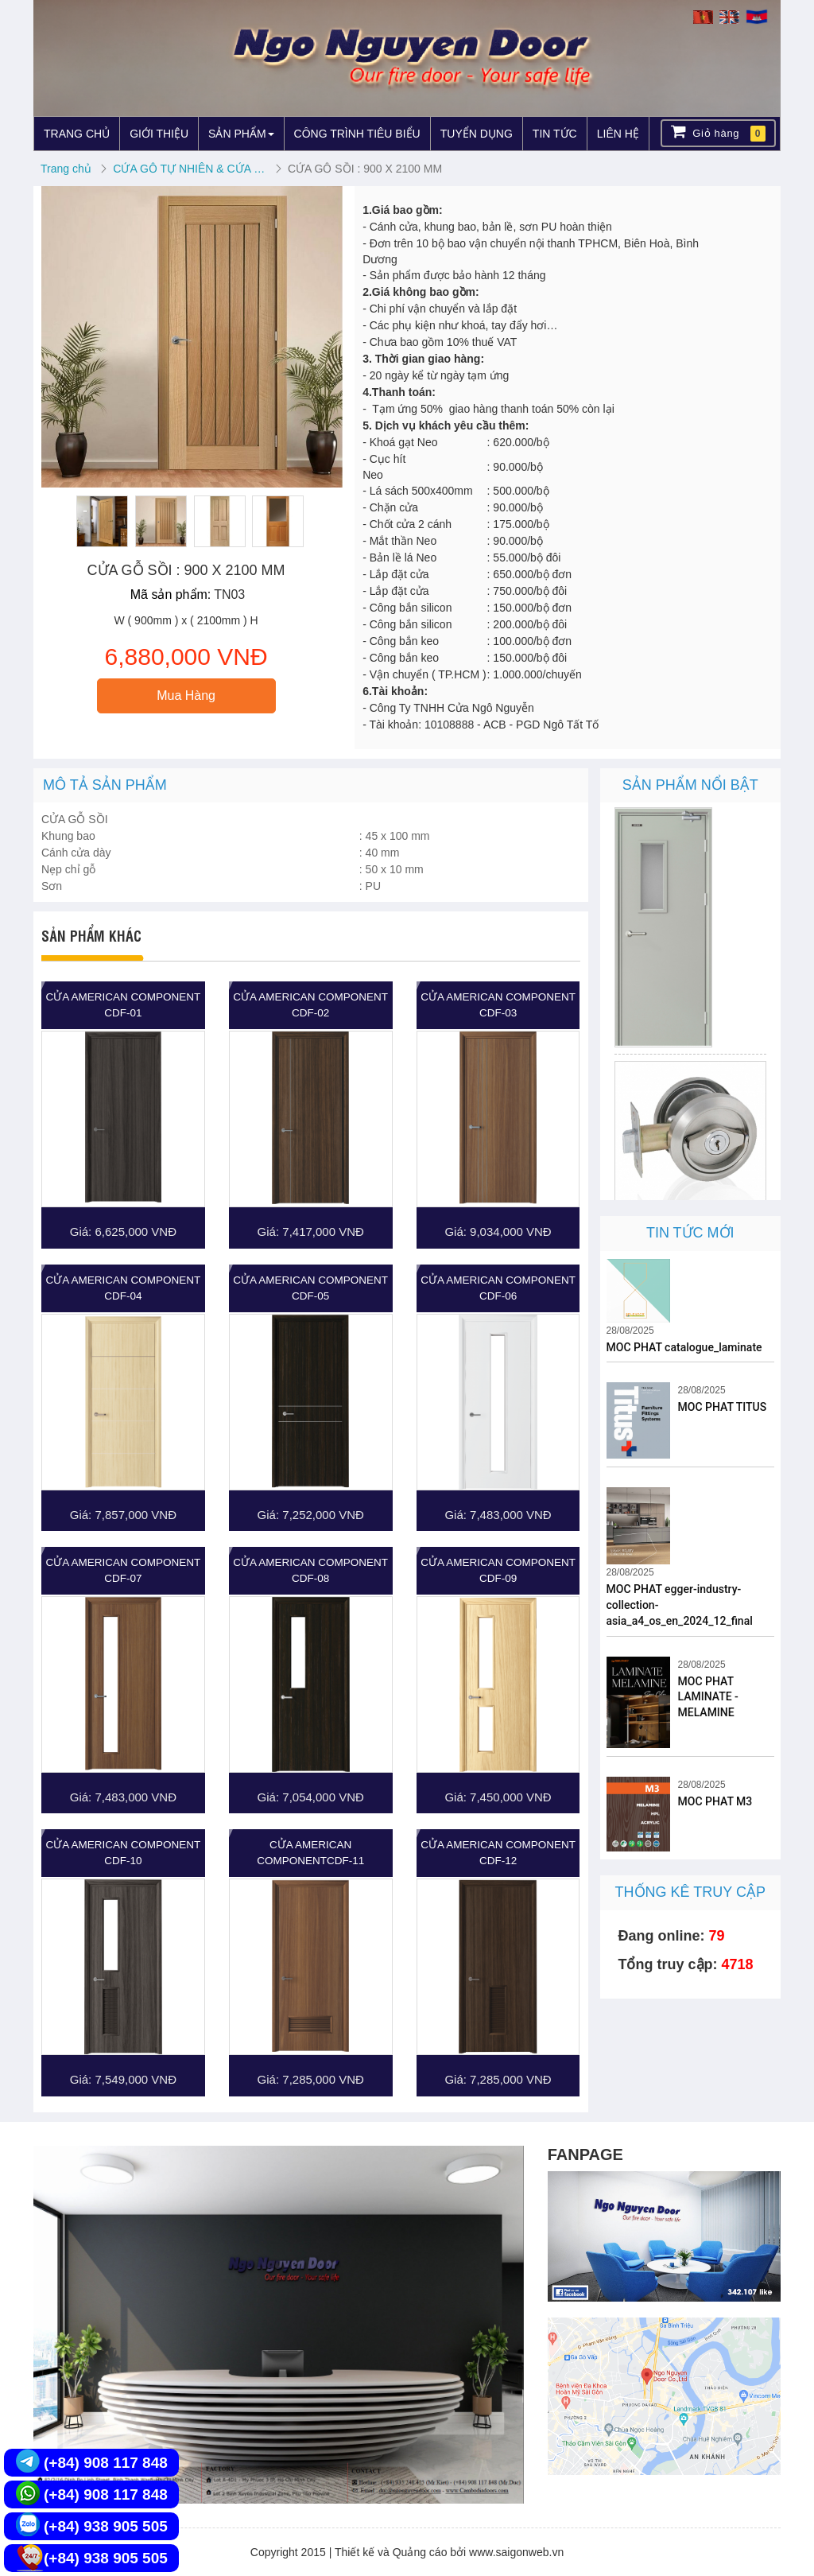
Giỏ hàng (718, 132)
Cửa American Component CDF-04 (123, 1288)
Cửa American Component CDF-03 (498, 1005)
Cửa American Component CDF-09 (498, 1570)
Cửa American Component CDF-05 (310, 1288)
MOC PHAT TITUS (722, 1407)
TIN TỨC (555, 133)
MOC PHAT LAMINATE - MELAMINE (708, 1697)
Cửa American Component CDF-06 (498, 1288)
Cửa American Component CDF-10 (123, 1853)
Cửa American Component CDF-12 (498, 1853)
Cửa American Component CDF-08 (310, 1570)
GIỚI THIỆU (159, 133)
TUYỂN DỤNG (476, 133)
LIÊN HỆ (618, 133)
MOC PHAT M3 (715, 1801)
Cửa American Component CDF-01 (123, 1005)
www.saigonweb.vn (516, 2552)
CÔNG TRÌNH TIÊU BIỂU (357, 133)
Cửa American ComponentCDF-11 (310, 1853)
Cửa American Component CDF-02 (310, 1005)
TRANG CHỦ (77, 133)
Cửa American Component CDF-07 (123, 1570)
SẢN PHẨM (240, 133)
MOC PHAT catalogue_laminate (684, 1347)
